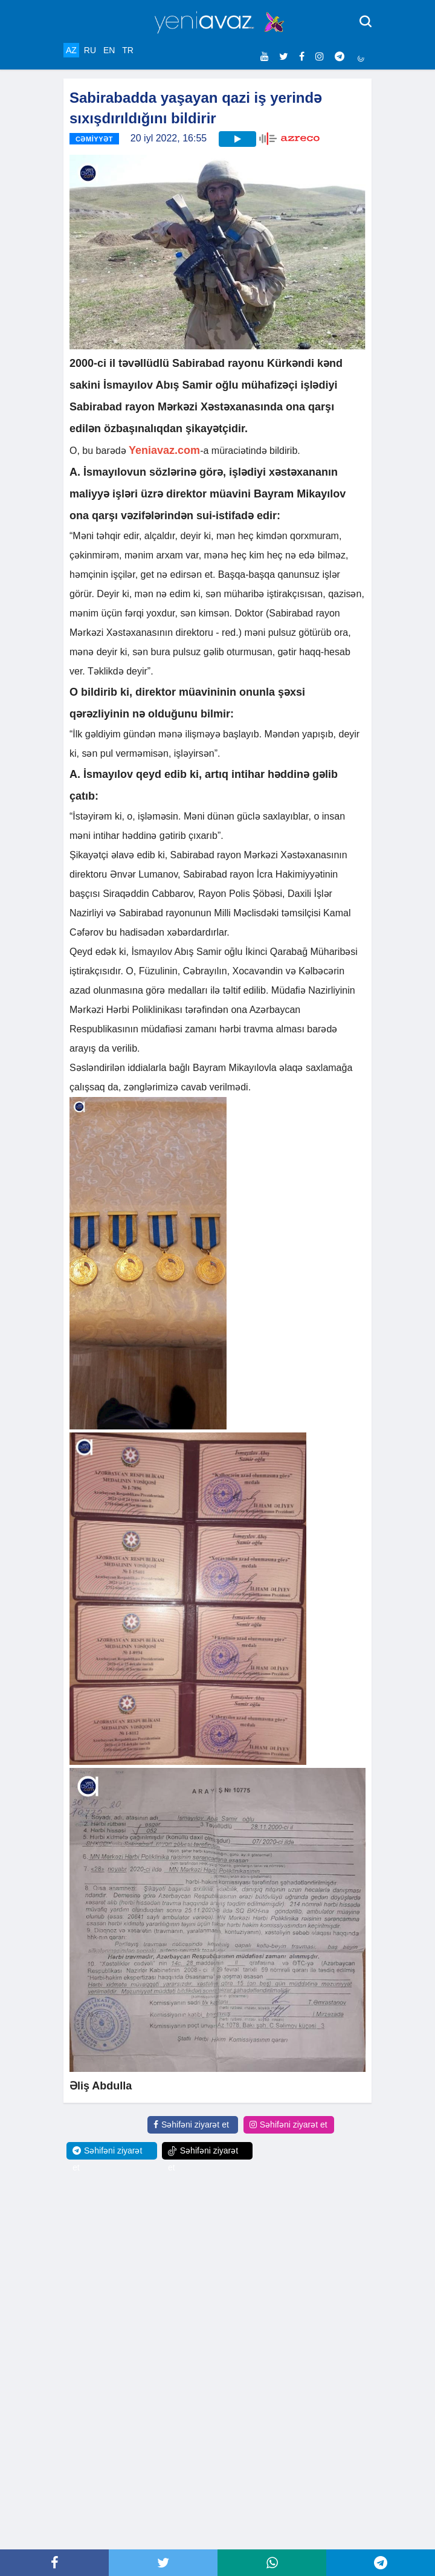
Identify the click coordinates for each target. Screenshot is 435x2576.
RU (90, 50)
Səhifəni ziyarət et (191, 2124)
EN (109, 50)
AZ (71, 50)
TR (128, 50)
